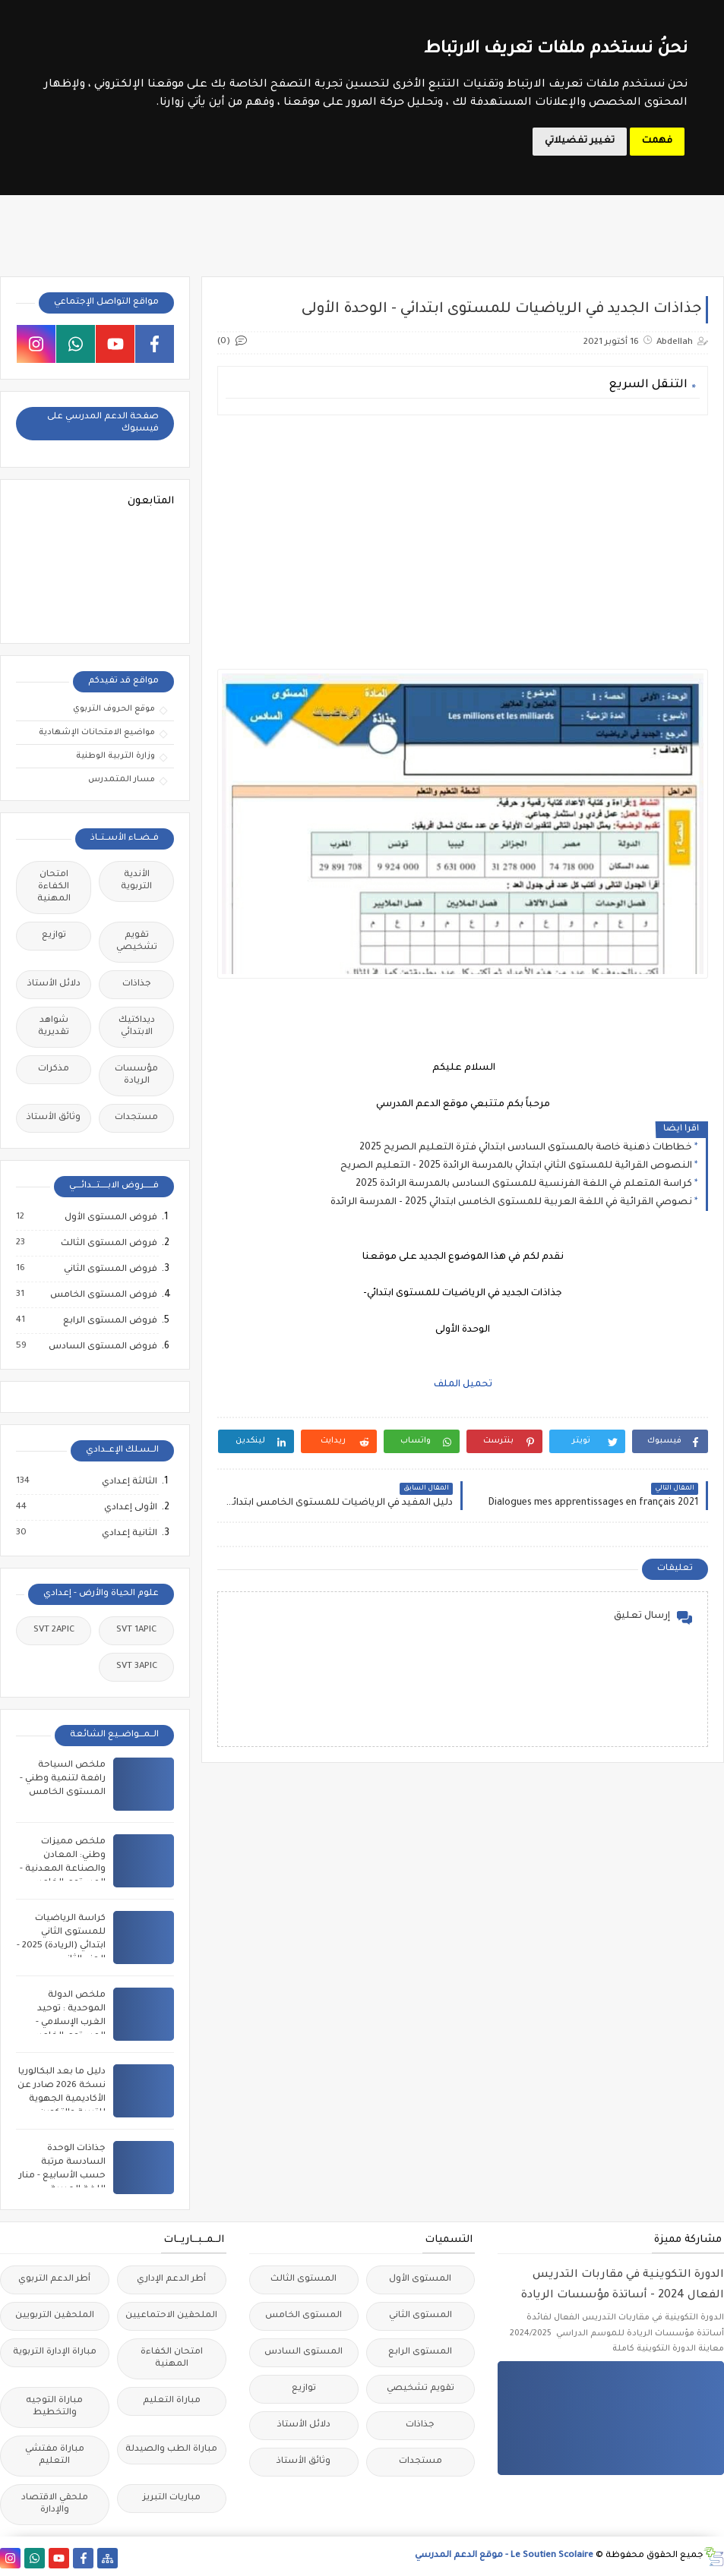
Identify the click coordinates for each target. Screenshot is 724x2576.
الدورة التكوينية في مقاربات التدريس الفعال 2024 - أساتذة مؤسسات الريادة (622, 2285)
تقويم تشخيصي (136, 942)
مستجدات (136, 1118)
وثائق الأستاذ (54, 1118)
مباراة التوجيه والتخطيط (54, 2407)
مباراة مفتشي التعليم (54, 2456)
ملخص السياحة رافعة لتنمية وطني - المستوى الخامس (63, 1779)
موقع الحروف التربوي (114, 709)
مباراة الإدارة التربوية (54, 2352)
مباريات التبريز (172, 2498)
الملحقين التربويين (54, 2316)
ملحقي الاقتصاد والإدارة (54, 2504)
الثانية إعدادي (128, 1534)
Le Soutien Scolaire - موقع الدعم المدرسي (504, 2556)
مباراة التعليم (172, 2401)
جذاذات (136, 984)
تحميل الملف (463, 1384)
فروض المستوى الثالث (108, 1244)
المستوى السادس (303, 2352)
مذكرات (53, 1069)
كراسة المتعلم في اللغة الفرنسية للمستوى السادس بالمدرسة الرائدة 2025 (524, 1184)
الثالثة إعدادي (128, 1482)
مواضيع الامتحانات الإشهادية (97, 732)
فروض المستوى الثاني (109, 1269)
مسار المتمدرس (121, 779)
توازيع (54, 936)
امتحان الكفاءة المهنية (54, 887)
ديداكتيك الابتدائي (137, 1027)
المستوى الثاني (420, 2316)
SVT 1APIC (136, 1630)
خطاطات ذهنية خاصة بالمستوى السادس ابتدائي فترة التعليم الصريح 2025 (525, 1148)
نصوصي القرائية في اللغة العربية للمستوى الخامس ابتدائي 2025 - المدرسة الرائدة (511, 1202)
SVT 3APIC (136, 1667)
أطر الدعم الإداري (171, 2279)
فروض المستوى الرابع (109, 1321)
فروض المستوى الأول (110, 1218)
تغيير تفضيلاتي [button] (580, 141)
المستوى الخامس (303, 2316)
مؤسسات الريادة (136, 1075)
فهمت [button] (657, 141)
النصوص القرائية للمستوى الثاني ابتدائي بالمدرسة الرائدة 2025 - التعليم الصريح (516, 1166)
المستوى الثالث (303, 2279)
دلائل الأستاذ (54, 984)
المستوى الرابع (420, 2352)
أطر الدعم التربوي (54, 2279)
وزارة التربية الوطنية (115, 756)
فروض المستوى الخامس (103, 1295)
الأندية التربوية (136, 881)
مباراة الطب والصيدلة (171, 2450)
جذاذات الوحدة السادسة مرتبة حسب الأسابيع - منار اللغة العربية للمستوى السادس (62, 2176)
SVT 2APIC (53, 1630)
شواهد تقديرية (53, 1027)
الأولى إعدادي (130, 1508)
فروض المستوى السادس (102, 1347)
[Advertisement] (462, 533)
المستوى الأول (420, 2279)
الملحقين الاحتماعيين (171, 2316)
